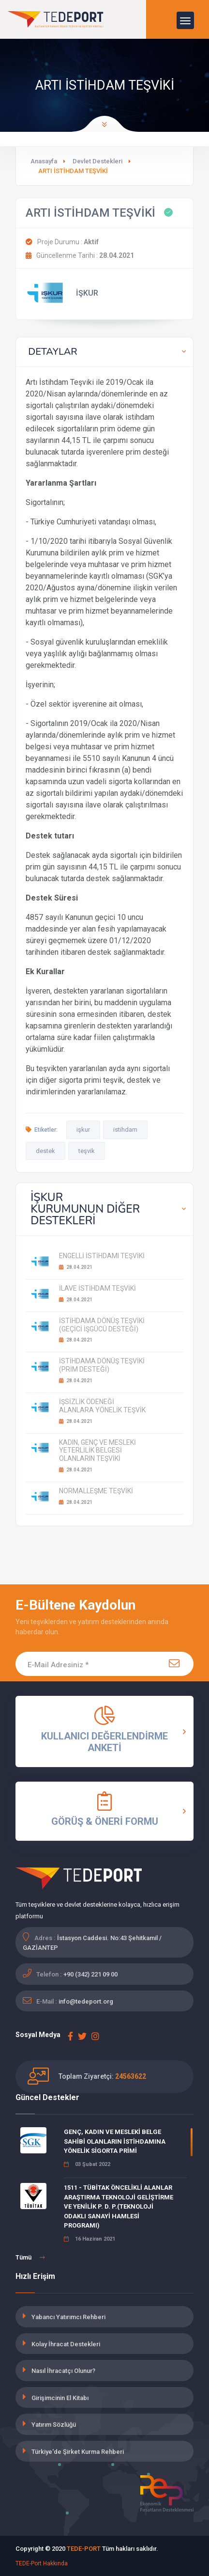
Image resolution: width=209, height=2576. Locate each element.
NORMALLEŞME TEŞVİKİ (96, 1491)
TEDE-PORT (84, 2548)
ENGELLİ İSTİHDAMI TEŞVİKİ (102, 1256)
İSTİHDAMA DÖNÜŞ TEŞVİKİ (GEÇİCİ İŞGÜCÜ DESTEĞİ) (102, 1325)
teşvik (86, 1150)
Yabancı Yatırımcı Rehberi (68, 2317)
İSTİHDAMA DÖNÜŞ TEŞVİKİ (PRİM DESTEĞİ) (102, 1365)
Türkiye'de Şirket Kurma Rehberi (77, 2451)
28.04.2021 (75, 1267)
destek (45, 1150)
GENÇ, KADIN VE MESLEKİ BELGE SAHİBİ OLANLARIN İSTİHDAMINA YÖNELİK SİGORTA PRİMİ (114, 2141)
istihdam (125, 1129)
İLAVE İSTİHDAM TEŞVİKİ (97, 1288)
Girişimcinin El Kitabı (60, 2398)
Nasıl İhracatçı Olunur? (63, 2370)
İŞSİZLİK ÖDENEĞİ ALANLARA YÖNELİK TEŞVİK (102, 1406)
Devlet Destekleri (97, 161)
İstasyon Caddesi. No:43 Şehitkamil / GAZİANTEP (92, 1942)
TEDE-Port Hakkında (41, 2563)
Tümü (30, 2257)
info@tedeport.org (86, 2001)
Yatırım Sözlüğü (53, 2424)
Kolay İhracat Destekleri (65, 2344)
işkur (83, 1129)
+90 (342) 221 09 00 (90, 1974)
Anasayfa (43, 161)
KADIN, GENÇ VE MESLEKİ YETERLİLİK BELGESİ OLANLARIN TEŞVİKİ (97, 1450)
